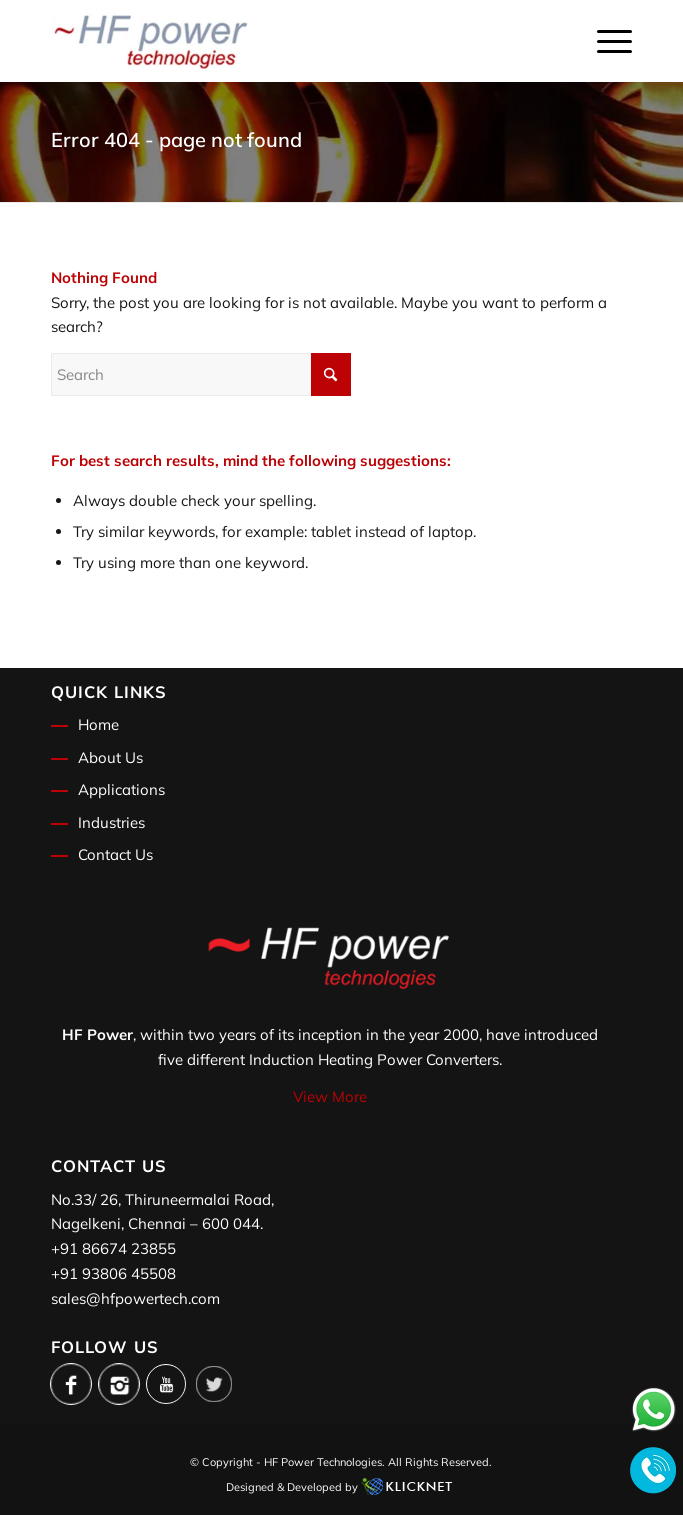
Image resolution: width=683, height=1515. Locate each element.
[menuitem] (604, 41)
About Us (110, 757)
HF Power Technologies (323, 1462)
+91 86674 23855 (113, 1248)
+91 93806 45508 (113, 1273)
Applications (121, 789)
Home (98, 724)
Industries (111, 822)
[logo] (283, 41)
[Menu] (604, 41)
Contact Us (115, 854)
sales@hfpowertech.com (135, 1298)
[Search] (201, 374)
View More (330, 1096)
